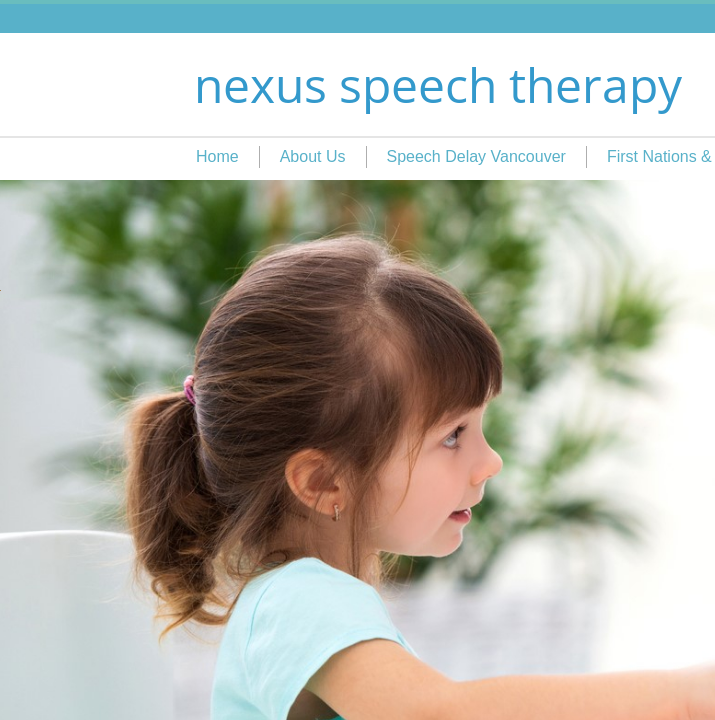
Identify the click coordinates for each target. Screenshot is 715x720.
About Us (313, 156)
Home (217, 156)
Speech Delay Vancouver (476, 156)
